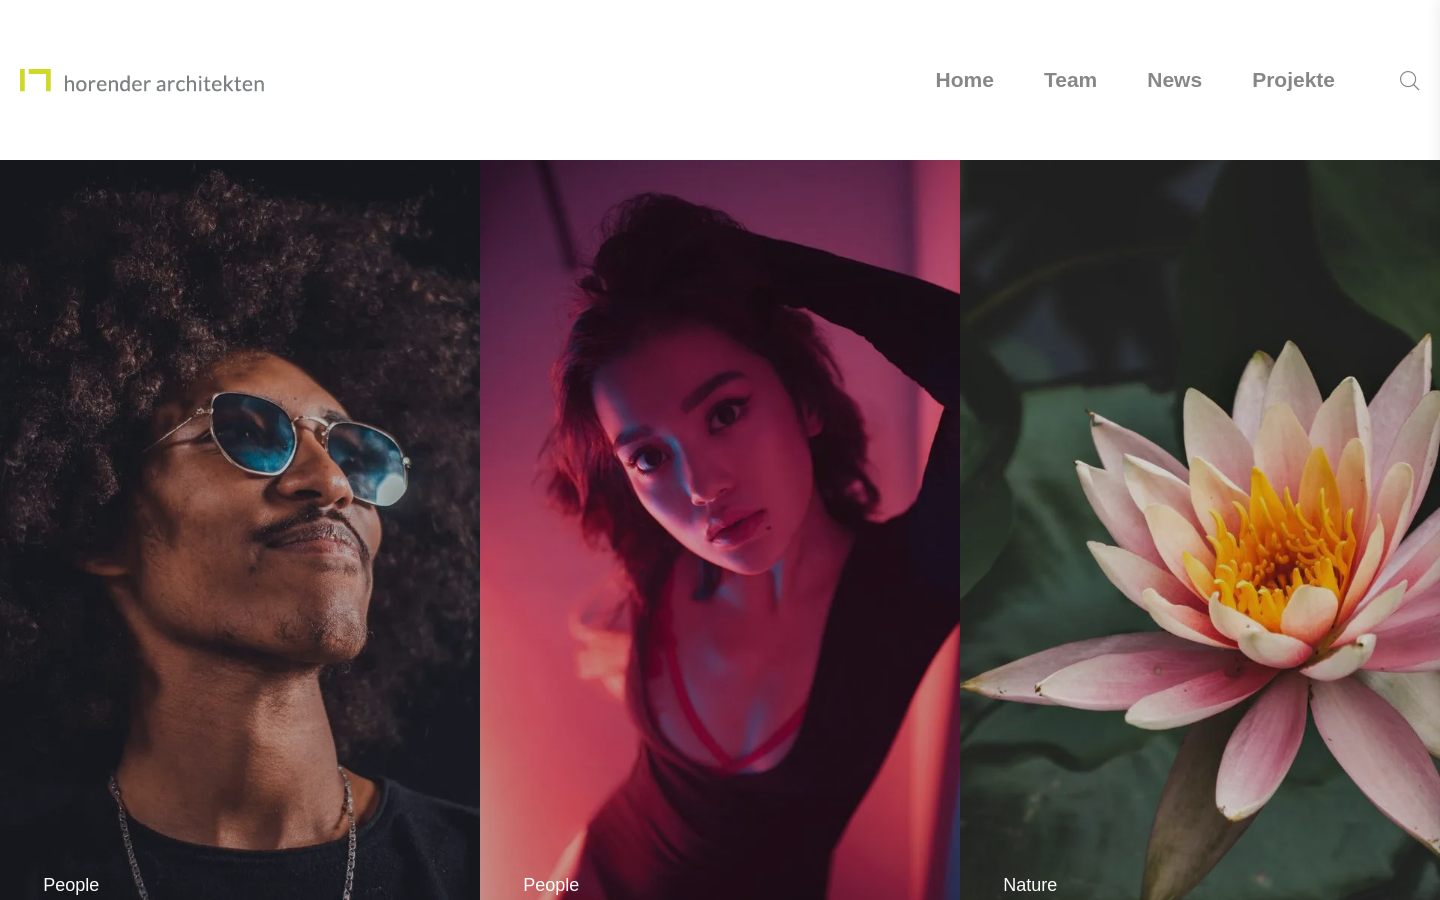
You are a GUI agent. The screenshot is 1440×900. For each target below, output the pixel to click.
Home (965, 79)
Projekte (1293, 79)
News (1174, 79)
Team (1070, 79)
